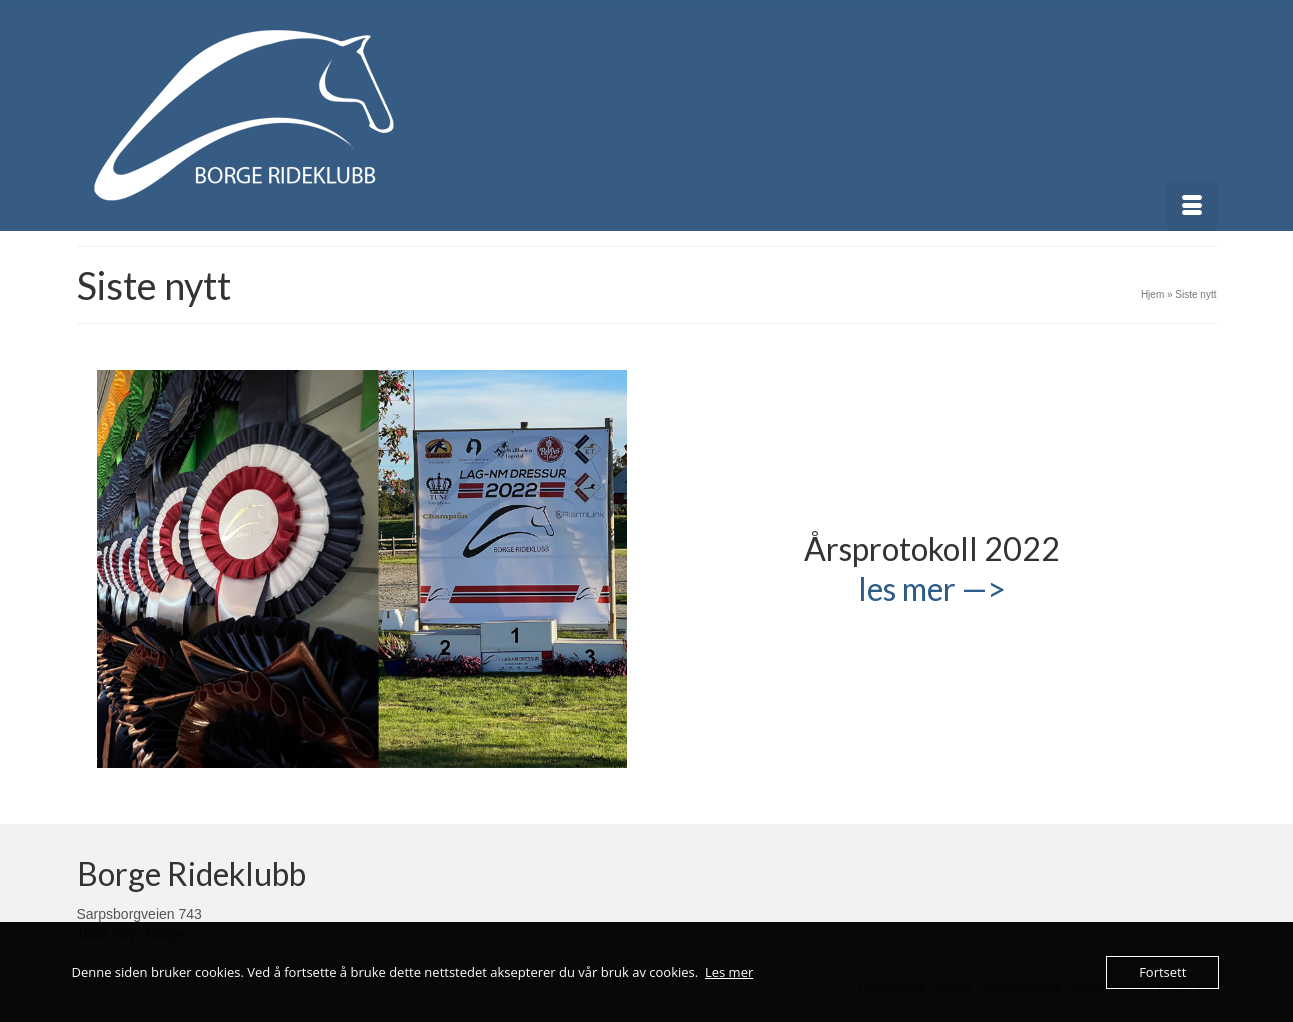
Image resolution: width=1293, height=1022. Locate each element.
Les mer (729, 972)
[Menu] (1192, 206)
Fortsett (1162, 972)
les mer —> (932, 588)
